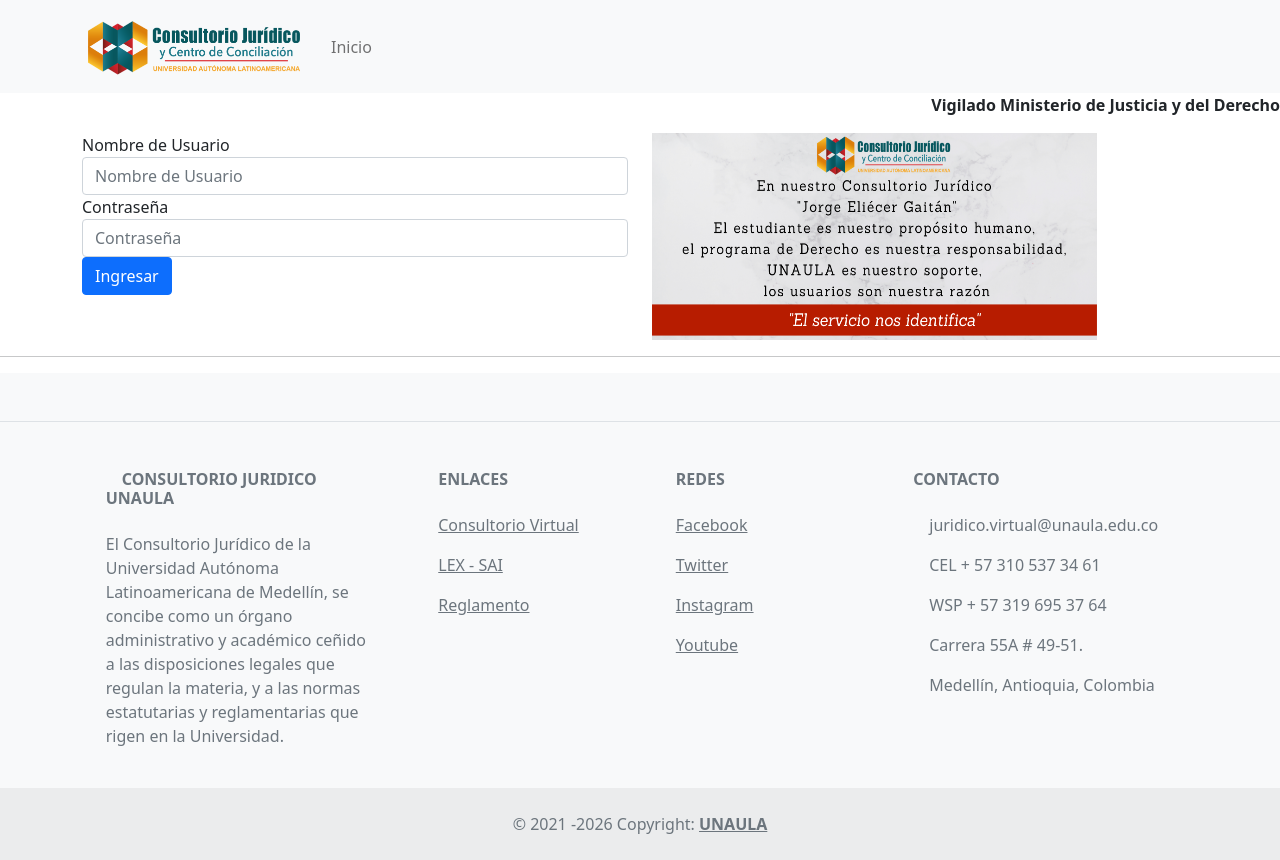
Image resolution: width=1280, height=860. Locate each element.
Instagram (715, 605)
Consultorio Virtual (508, 525)
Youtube (707, 645)
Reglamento (483, 605)
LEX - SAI (470, 565)
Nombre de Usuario (156, 145)
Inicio (351, 47)
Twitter (702, 565)
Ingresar (127, 276)
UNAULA (733, 824)
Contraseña (125, 207)
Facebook (712, 525)
